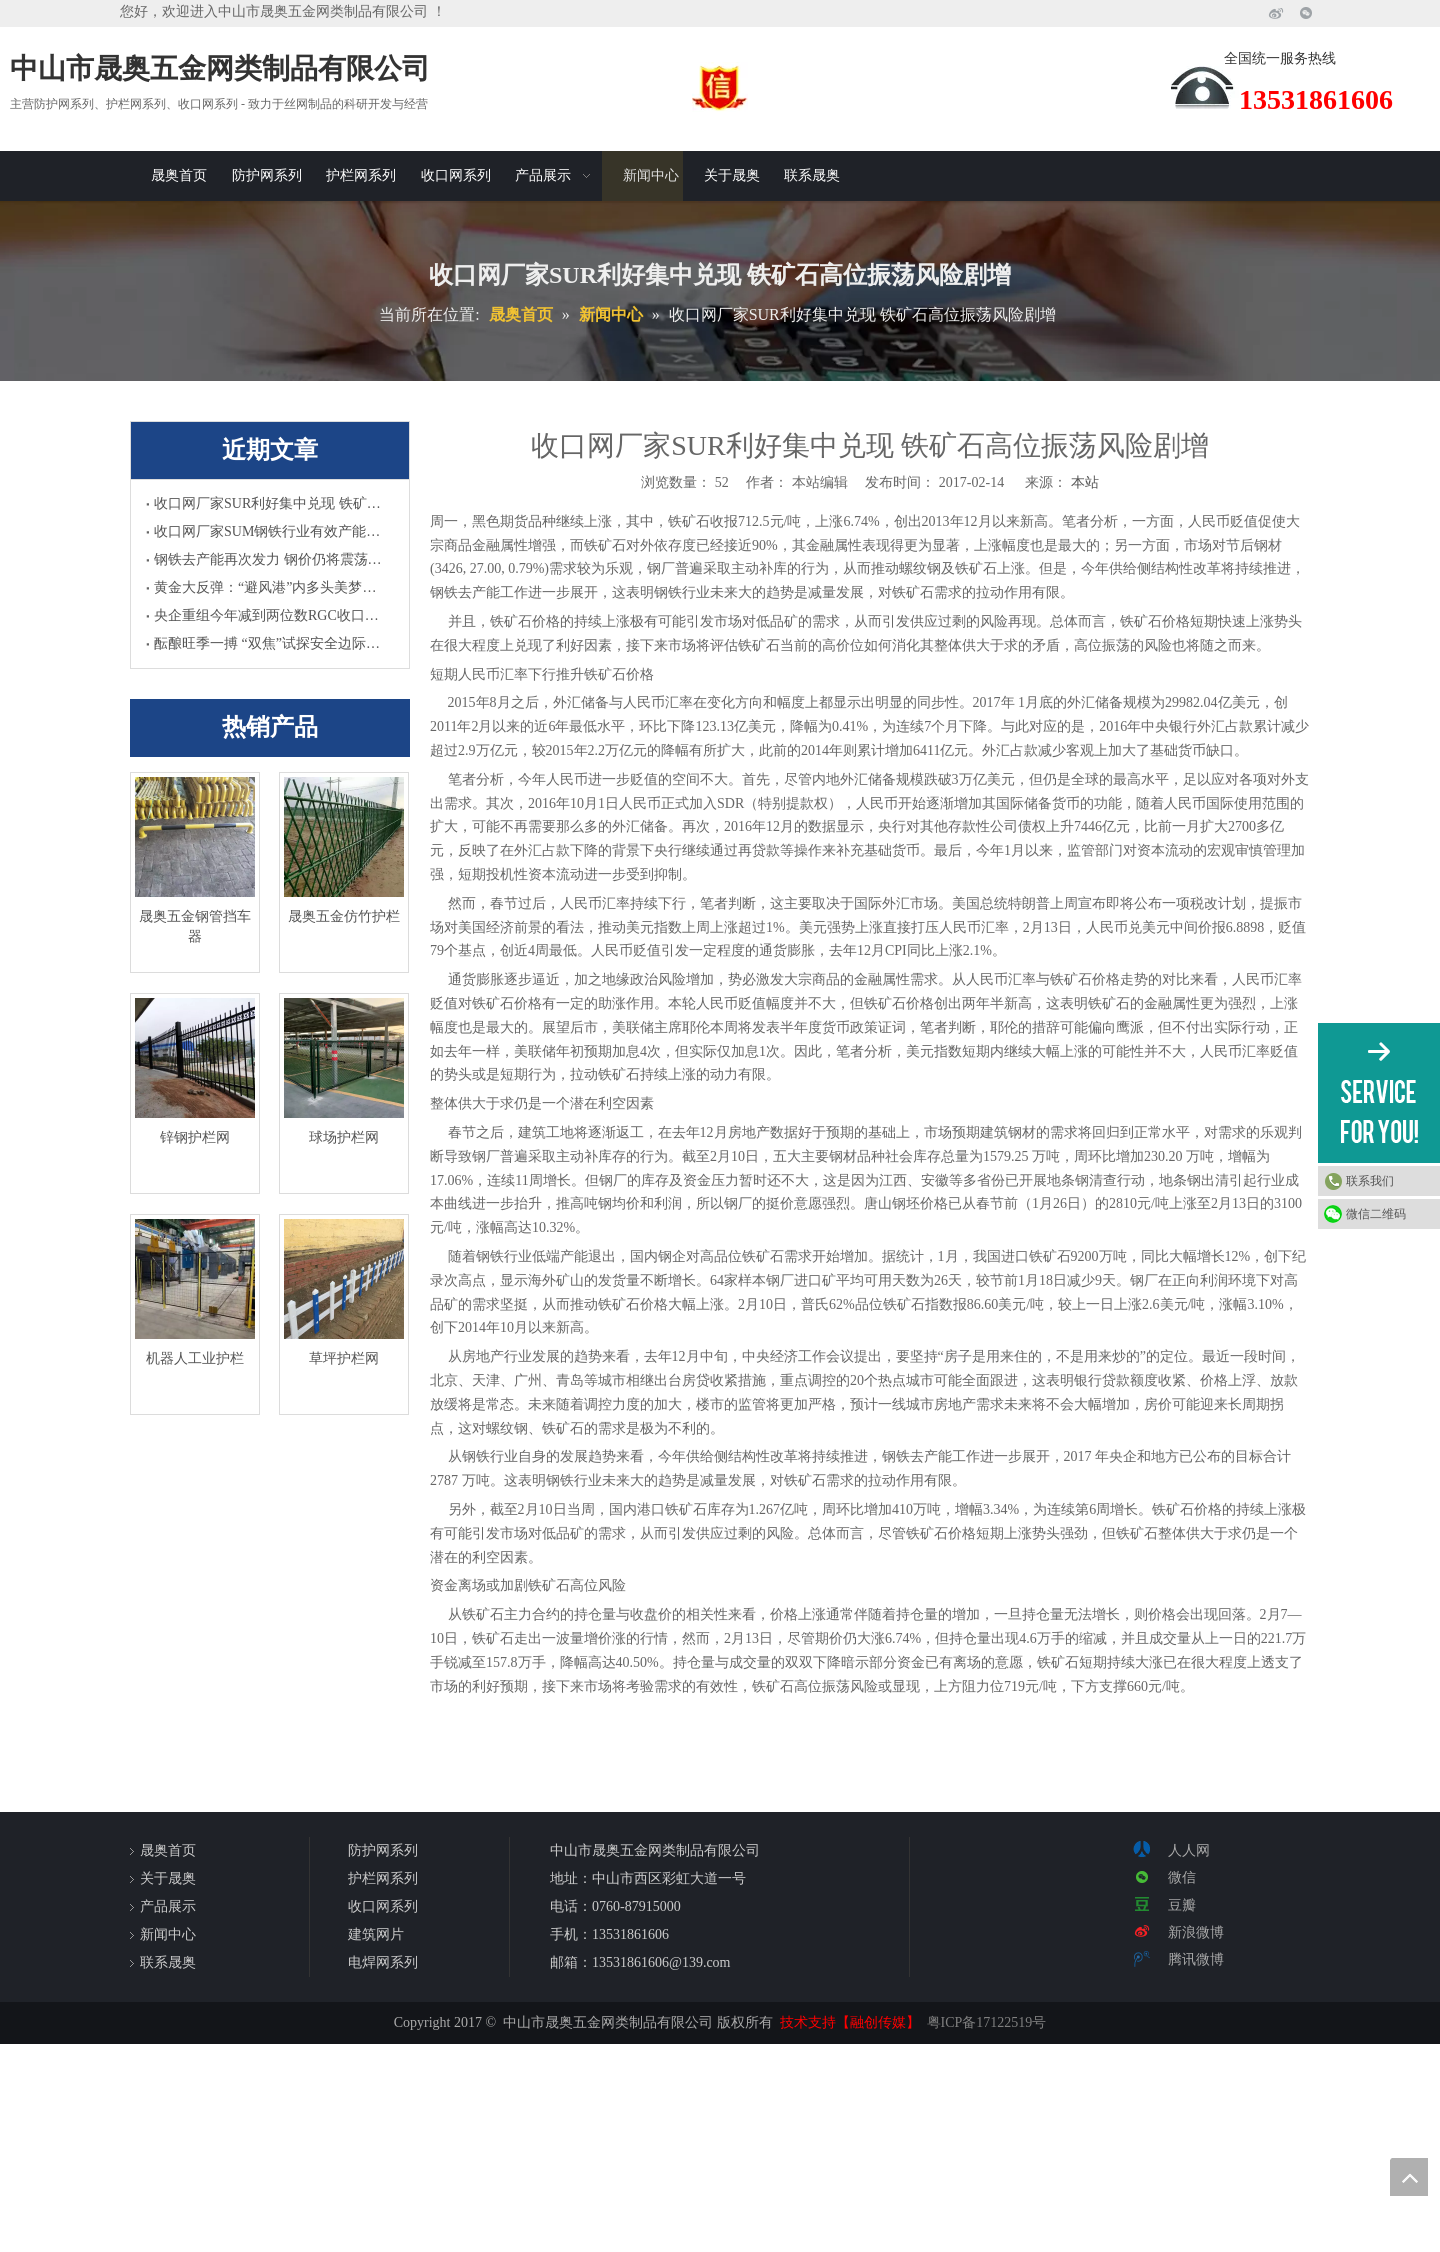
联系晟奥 (168, 1962)
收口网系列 (383, 1906)
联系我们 (1370, 1181)
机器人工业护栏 (195, 1358)
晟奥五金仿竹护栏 (344, 916)
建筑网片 (376, 1934)
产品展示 (168, 1906)
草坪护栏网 (344, 1358)
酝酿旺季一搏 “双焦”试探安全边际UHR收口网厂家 (270, 643)
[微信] (1306, 13)
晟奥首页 (168, 1850)
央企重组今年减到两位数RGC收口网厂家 (270, 615)
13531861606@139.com (661, 1962)
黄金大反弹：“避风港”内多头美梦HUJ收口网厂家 (270, 587)
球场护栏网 (344, 1137)
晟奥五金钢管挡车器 (195, 926)
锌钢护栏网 (195, 1137)
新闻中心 (168, 1934)
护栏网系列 (383, 1878)
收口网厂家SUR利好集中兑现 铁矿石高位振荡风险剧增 (270, 503)
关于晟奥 (168, 1878)
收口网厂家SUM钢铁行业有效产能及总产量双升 (270, 531)
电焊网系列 (383, 1962)
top (1409, 2177)
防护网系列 (383, 1850)
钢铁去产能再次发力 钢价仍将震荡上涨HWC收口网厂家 (270, 559)
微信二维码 (1376, 1214)
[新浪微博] (1276, 13)
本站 (1085, 482)
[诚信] (720, 87)
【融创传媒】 (878, 2022)
